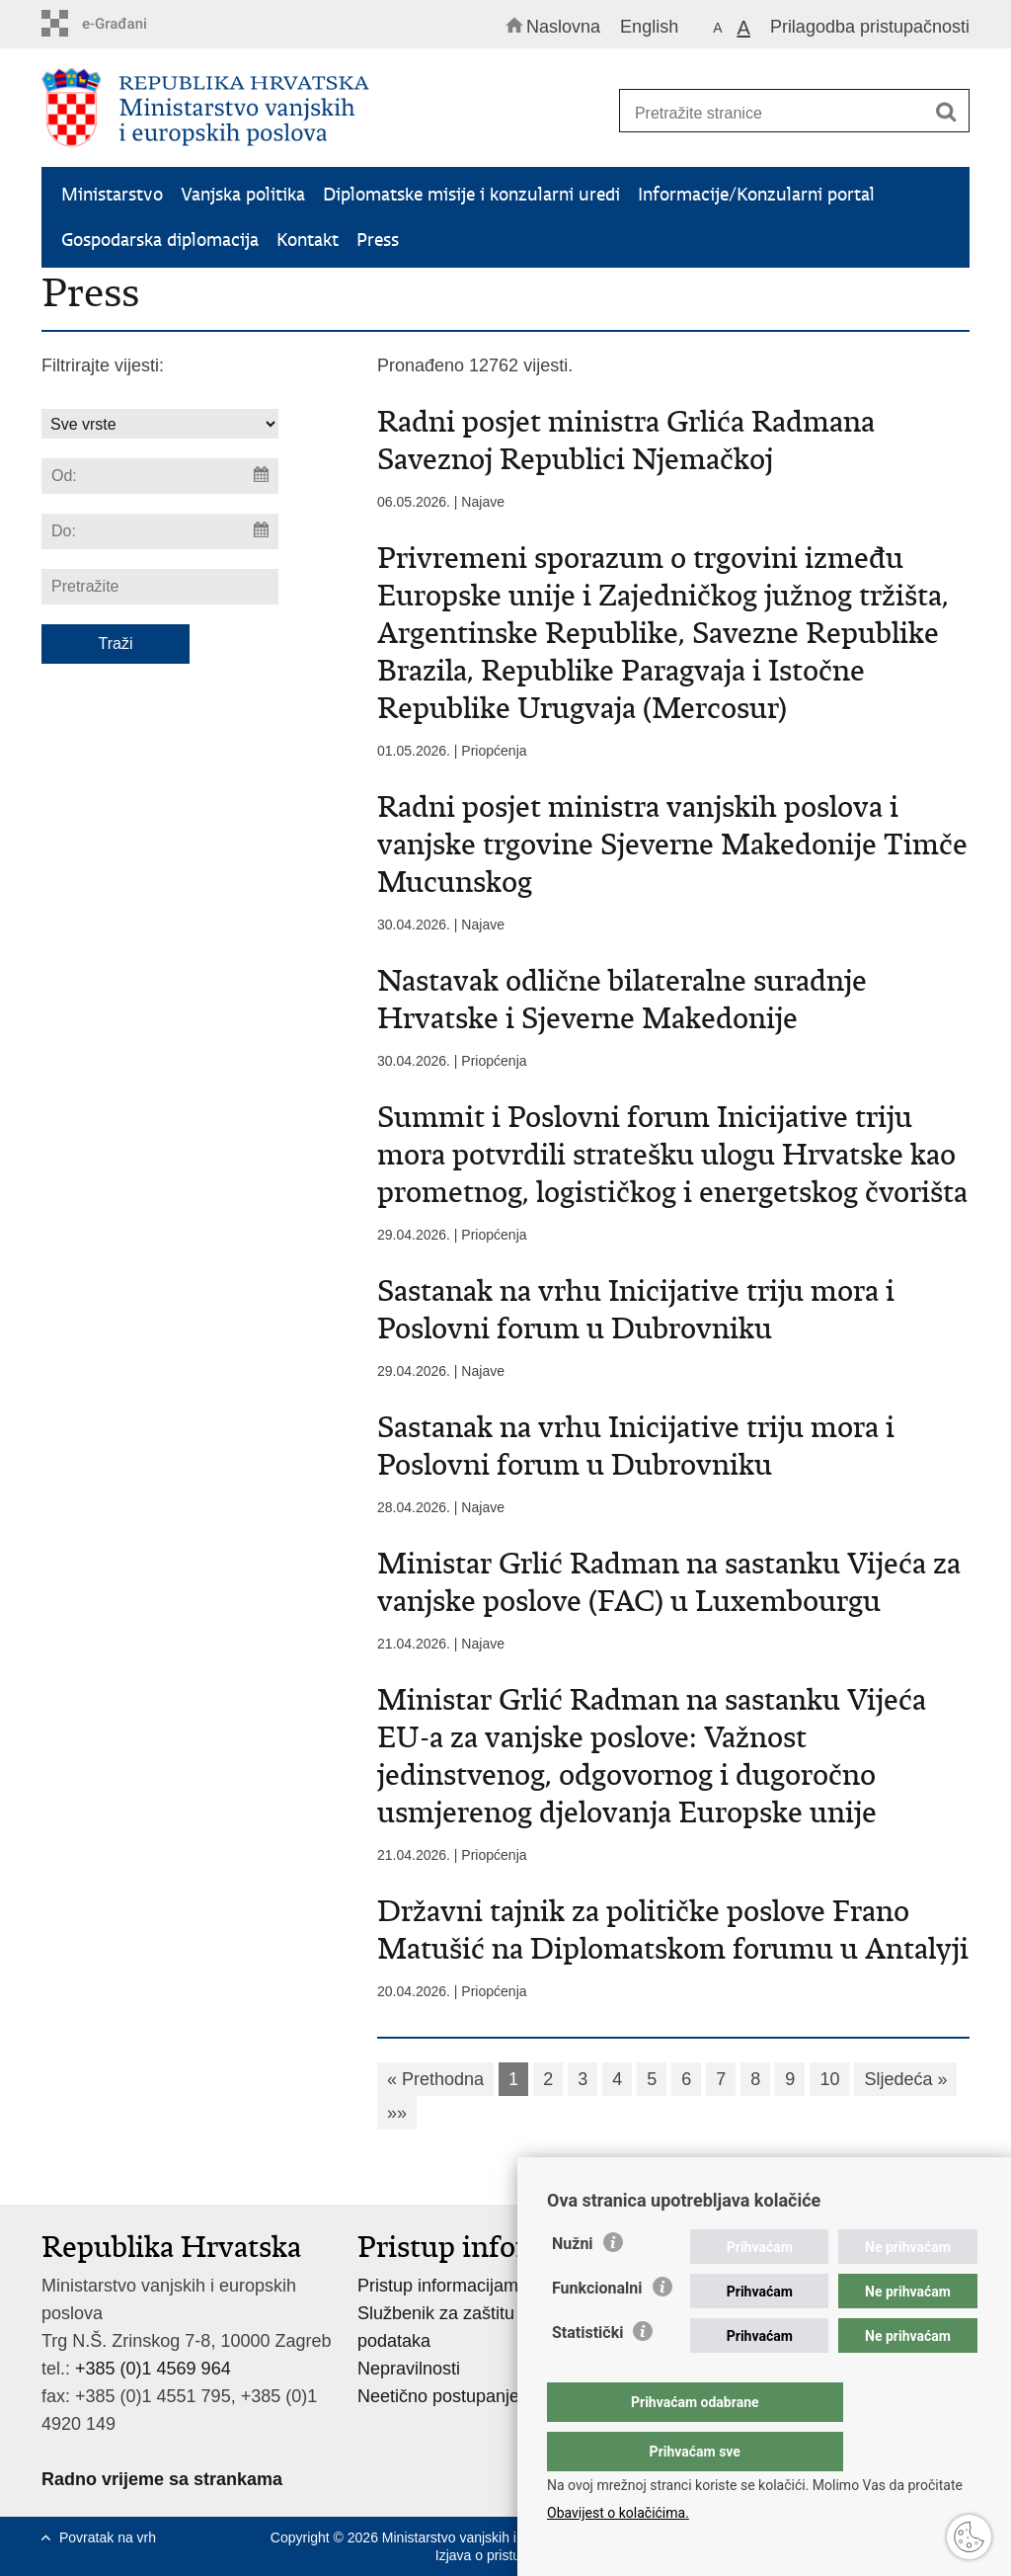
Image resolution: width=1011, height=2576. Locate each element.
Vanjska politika (243, 194)
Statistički (587, 2372)
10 (829, 2079)
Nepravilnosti (408, 2368)
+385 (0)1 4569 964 (153, 2368)
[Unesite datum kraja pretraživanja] (159, 531)
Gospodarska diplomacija (160, 239)
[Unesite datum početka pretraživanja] (159, 476)
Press (377, 239)
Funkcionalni (597, 2327)
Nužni (572, 2283)
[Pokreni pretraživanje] (946, 111)
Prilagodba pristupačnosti (870, 27)
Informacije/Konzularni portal (756, 194)
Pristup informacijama (442, 2285)
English (649, 27)
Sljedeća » (905, 2079)
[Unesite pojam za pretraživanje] (786, 113)
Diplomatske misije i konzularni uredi (471, 194)
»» (397, 2113)
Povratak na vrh (107, 2537)
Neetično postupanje (438, 2396)
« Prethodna (435, 2079)
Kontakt (307, 239)
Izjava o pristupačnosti (504, 2555)
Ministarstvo (112, 194)
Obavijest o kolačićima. (618, 2513)
